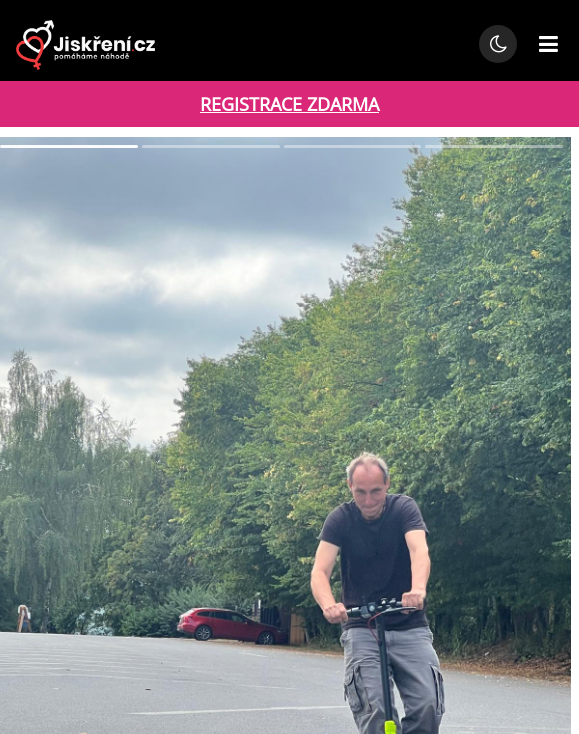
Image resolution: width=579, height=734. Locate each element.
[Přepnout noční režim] (498, 44)
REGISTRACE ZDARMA (289, 104)
